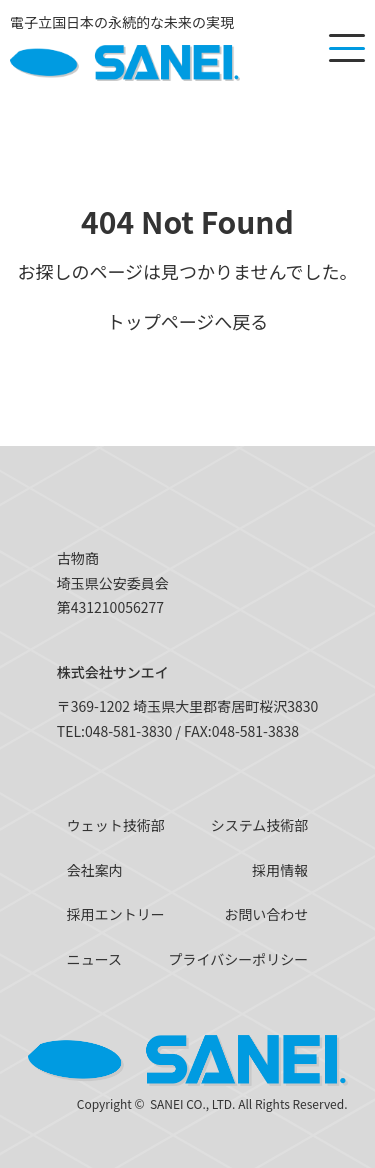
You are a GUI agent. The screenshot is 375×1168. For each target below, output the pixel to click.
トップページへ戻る (188, 321)
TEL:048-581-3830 (115, 731)
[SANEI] (125, 48)
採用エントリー (116, 914)
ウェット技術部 (116, 825)
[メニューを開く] (347, 48)
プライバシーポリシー (239, 959)
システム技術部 (260, 825)
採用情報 (280, 870)
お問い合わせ (266, 914)
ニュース (94, 959)
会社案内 (95, 870)
